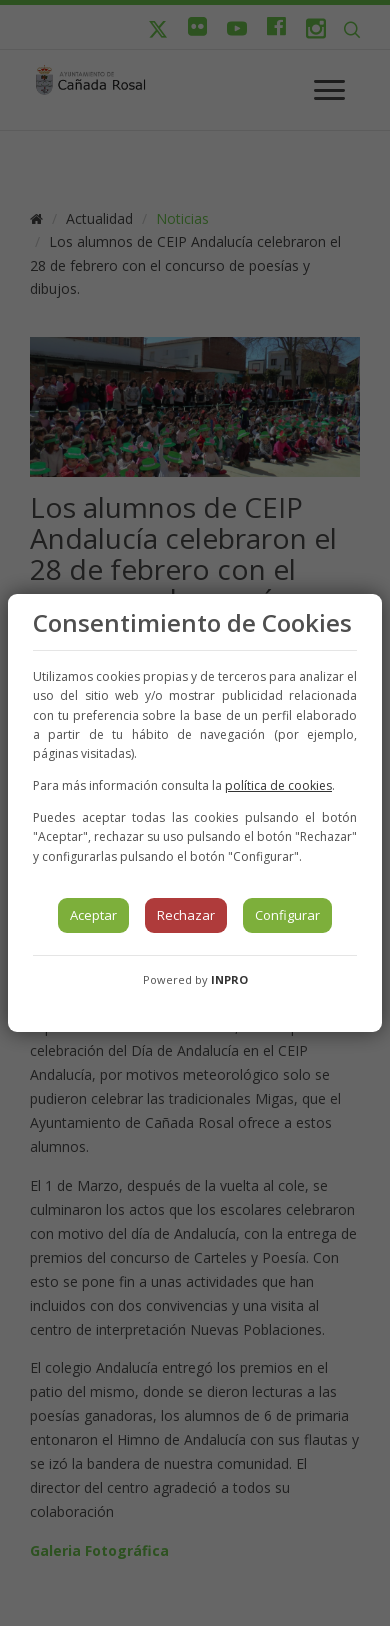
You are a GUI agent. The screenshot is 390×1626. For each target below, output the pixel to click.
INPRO (229, 979)
